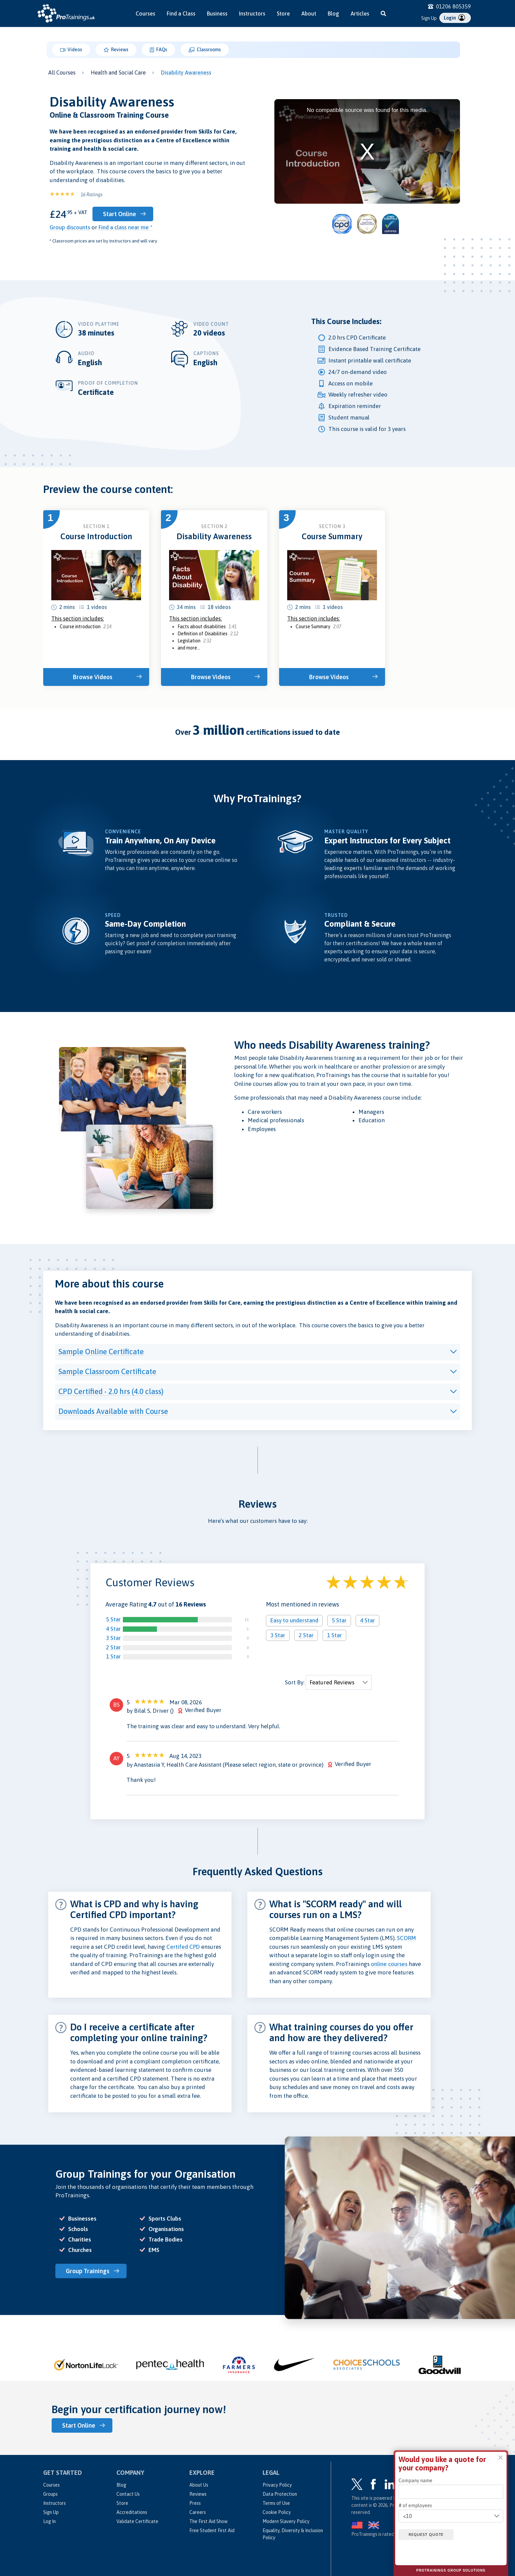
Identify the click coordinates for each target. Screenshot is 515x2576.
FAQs (158, 50)
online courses (389, 1964)
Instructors (252, 13)
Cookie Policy (277, 2512)
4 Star (113, 1628)
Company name (415, 2480)
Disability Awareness (186, 72)
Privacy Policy (277, 2484)
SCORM (406, 1938)
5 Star (113, 1619)
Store (283, 13)
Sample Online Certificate (101, 1351)
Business (217, 13)
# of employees (415, 2505)
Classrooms (205, 50)
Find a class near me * (126, 227)
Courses (145, 13)
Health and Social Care (118, 72)
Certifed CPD (183, 1946)
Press (195, 2503)
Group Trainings (87, 2271)
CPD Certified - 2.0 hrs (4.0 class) (111, 1391)
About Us (198, 2484)
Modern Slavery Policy (286, 2521)
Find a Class (181, 13)
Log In (49, 2521)
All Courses (62, 72)
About (308, 13)
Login (454, 17)
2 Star (113, 1647)
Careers (197, 2512)
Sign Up (429, 18)
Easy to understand (294, 1620)
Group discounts (70, 227)
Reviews (116, 50)
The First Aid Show (208, 2521)
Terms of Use (276, 2503)
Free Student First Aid (212, 2530)
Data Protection (280, 2493)
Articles (360, 13)
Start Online (119, 214)
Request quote (426, 2534)
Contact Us (128, 2493)
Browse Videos (93, 677)
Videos (71, 50)
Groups (50, 2493)
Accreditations (131, 2512)
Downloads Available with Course (113, 1411)
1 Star (113, 1656)
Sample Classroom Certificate (107, 1371)
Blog (333, 13)
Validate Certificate (137, 2521)
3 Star (113, 1637)
